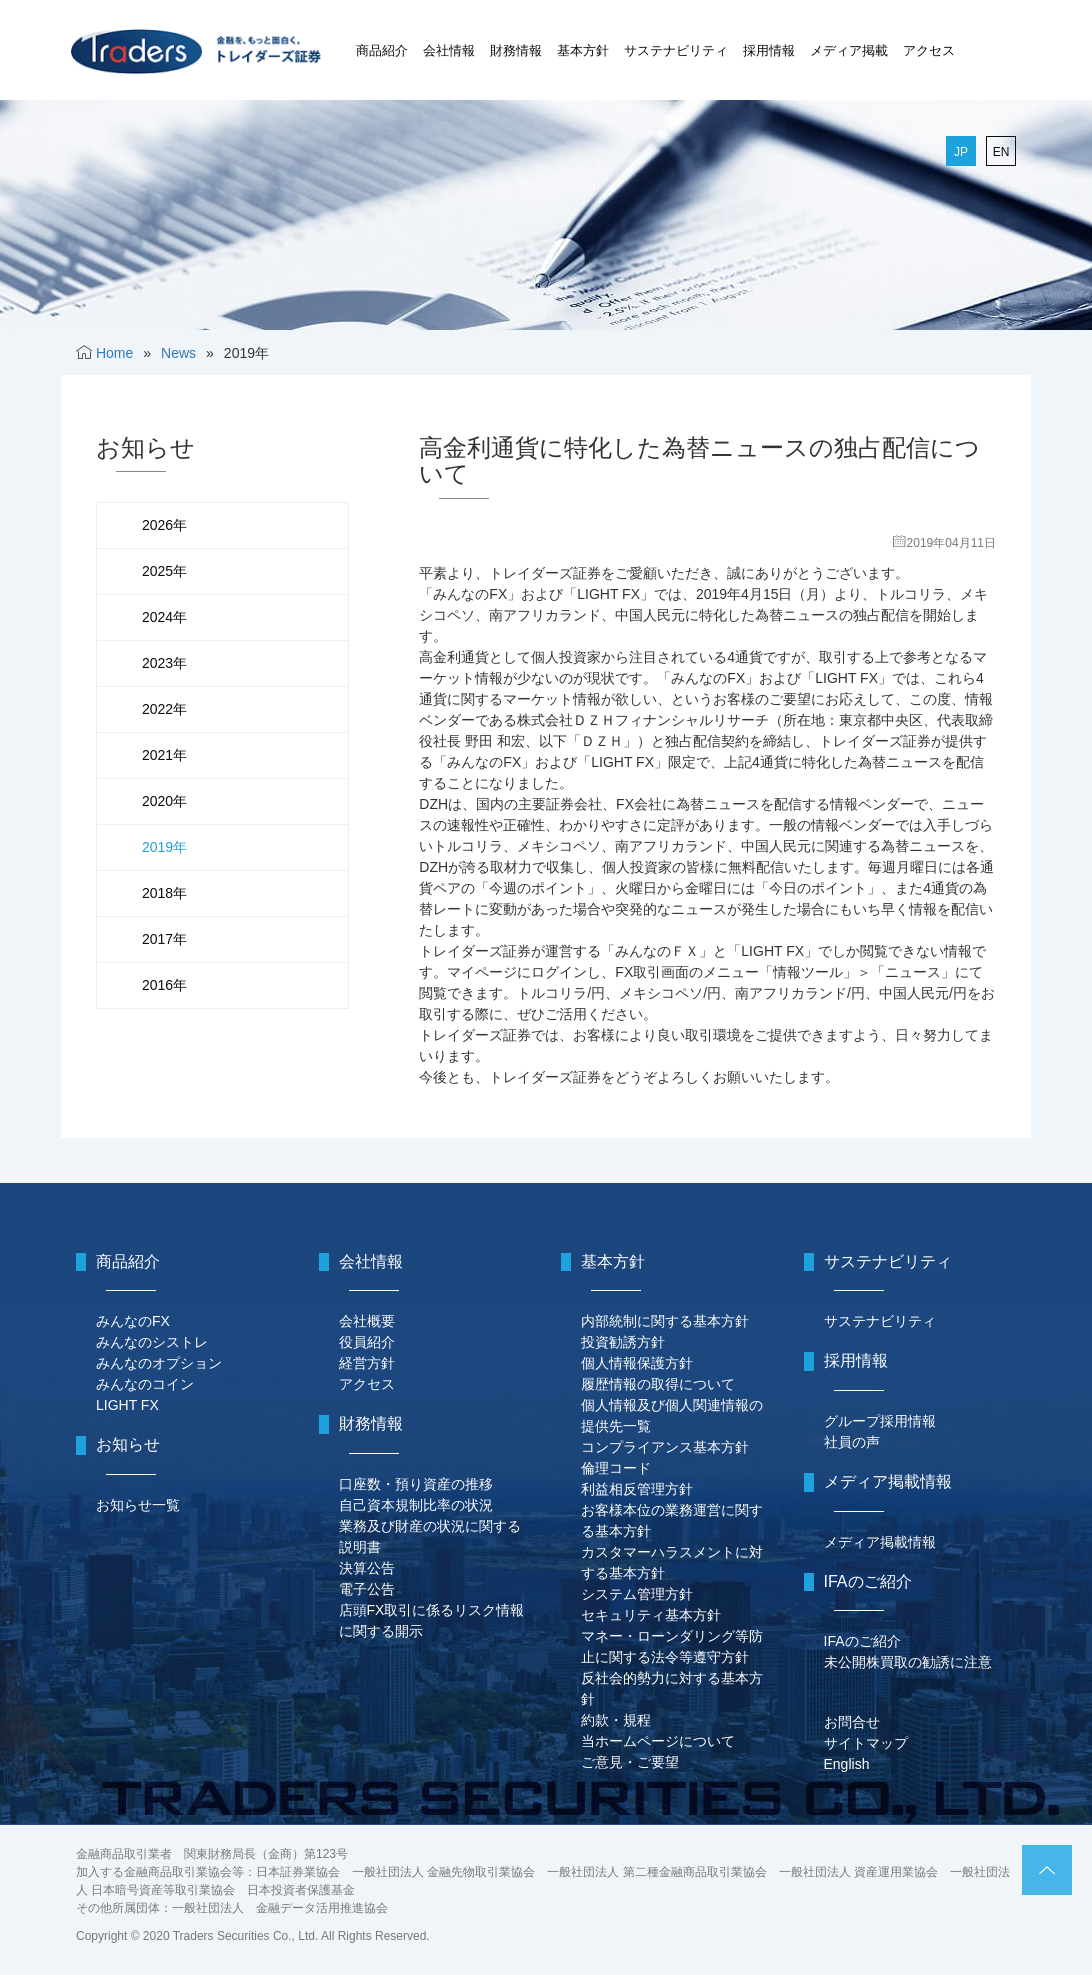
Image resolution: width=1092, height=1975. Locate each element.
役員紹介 (367, 1342)
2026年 (164, 525)
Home (114, 353)
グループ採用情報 (880, 1421)
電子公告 (367, 1589)
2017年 (164, 939)
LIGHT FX (127, 1405)
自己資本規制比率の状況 (416, 1505)
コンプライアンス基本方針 (665, 1447)
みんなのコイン (145, 1384)
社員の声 (852, 1442)
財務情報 (516, 50)
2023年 (164, 663)
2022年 (164, 709)
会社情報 (449, 50)
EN (1001, 152)
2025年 (164, 571)
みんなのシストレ (152, 1342)
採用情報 (769, 50)
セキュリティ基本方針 (651, 1615)
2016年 (164, 985)
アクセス (929, 50)
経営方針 (367, 1363)
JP (961, 152)
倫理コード (616, 1468)
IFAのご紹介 (862, 1641)
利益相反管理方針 (637, 1489)
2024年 (164, 617)
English (847, 1764)
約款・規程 (616, 1720)
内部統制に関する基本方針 (665, 1321)
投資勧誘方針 (623, 1342)
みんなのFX (133, 1321)
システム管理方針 (637, 1594)
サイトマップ (866, 1743)
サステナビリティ (676, 50)
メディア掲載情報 (880, 1542)
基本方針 (583, 50)
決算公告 (367, 1568)
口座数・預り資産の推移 (416, 1484)
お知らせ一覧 (138, 1505)
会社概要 (367, 1321)
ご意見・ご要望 (630, 1762)
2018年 (164, 893)
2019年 (164, 847)
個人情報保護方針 (637, 1363)
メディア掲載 (849, 50)
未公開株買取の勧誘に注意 (908, 1662)
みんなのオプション (159, 1363)
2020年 (164, 801)
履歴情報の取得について (658, 1384)
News (178, 353)
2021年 (164, 755)
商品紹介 (382, 50)
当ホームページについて (658, 1741)
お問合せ (852, 1722)
